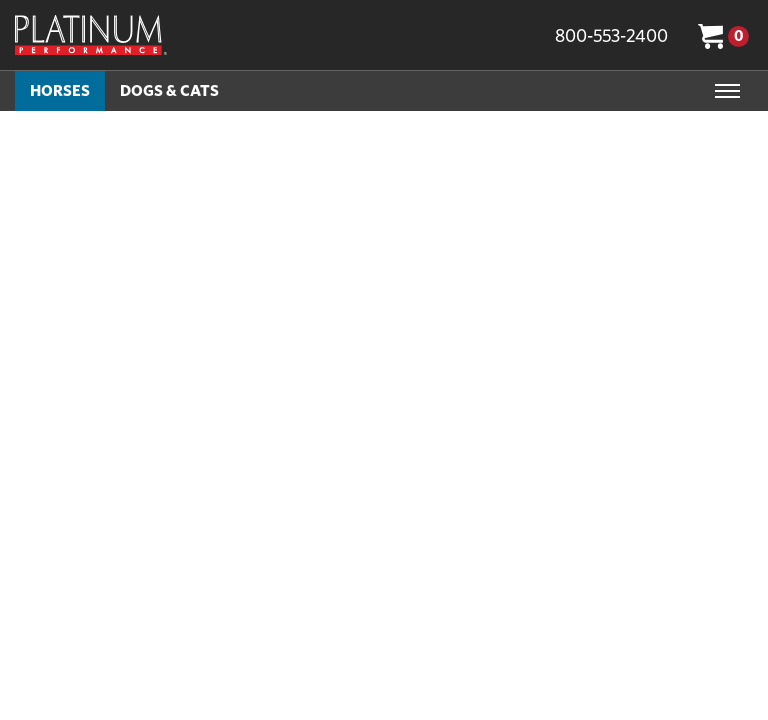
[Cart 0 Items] (725, 34)
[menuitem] (60, 91)
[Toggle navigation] (727, 91)
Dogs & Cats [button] (169, 90)
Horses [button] (60, 90)
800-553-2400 (611, 35)
